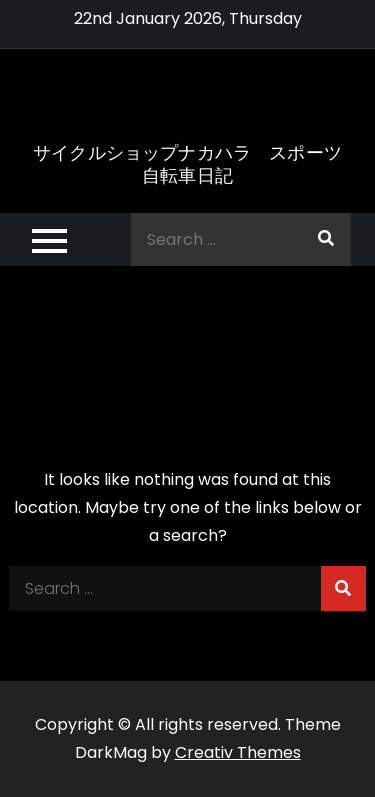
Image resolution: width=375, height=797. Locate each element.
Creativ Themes (238, 752)
